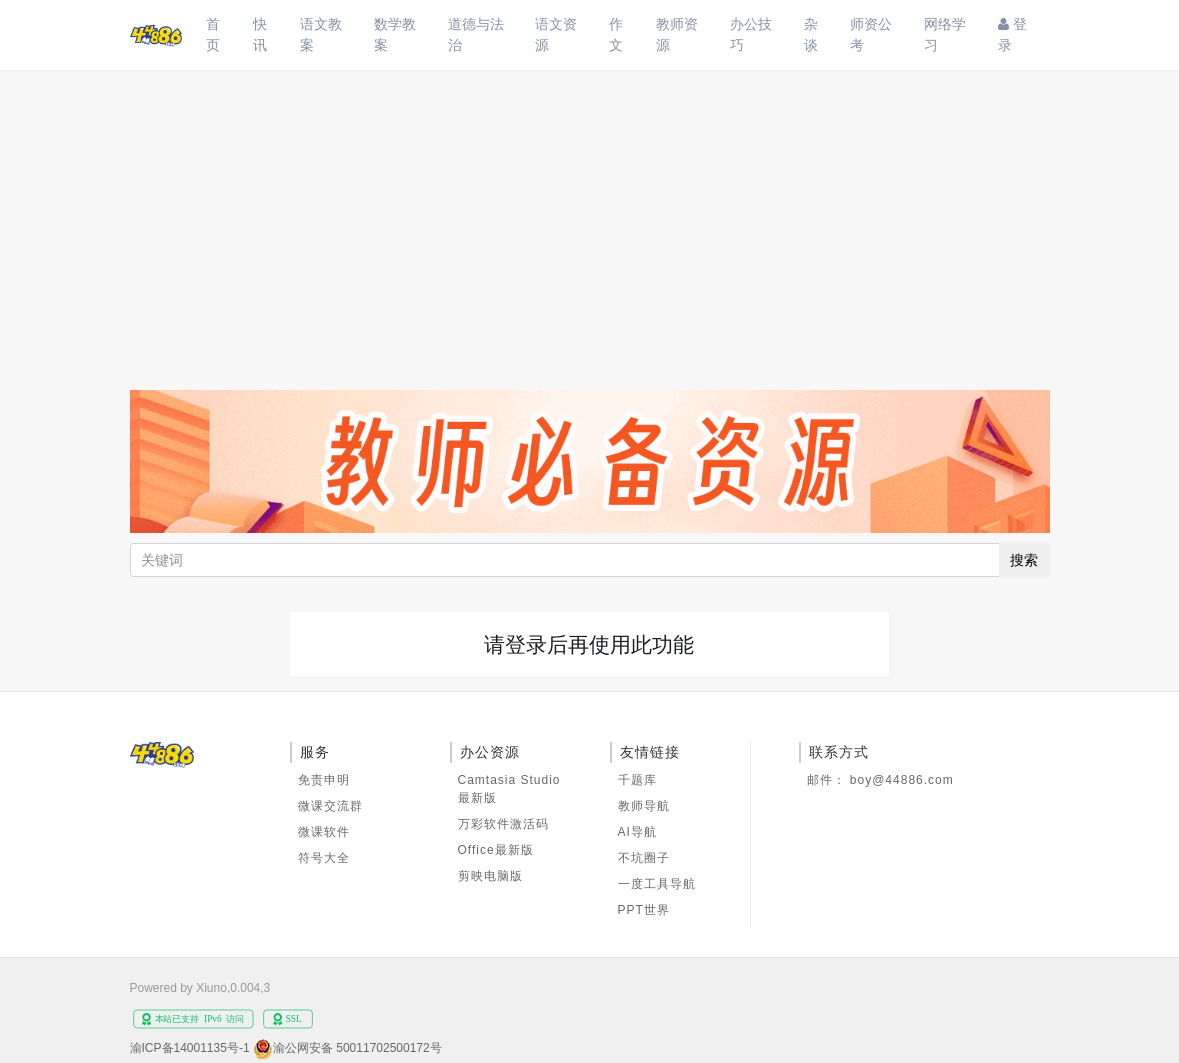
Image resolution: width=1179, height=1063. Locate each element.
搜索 (1024, 560)
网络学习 (945, 34)
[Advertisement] (589, 220)
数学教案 (395, 34)
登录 (1012, 34)
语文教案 (321, 34)
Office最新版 (496, 850)
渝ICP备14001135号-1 (190, 1048)
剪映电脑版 (490, 876)
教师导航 (644, 806)
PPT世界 (644, 910)
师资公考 (871, 34)
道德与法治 (476, 34)
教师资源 (677, 34)
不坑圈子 (644, 858)
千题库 (637, 780)
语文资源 (556, 34)
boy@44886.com (902, 780)
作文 (616, 34)
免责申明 (324, 780)
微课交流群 (330, 806)
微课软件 (324, 832)
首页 (213, 34)
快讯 (260, 34)
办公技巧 (751, 34)
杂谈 (811, 34)
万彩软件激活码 (503, 824)
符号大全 (324, 858)
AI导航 (637, 832)
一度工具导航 (657, 884)
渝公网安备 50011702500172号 (357, 1048)
